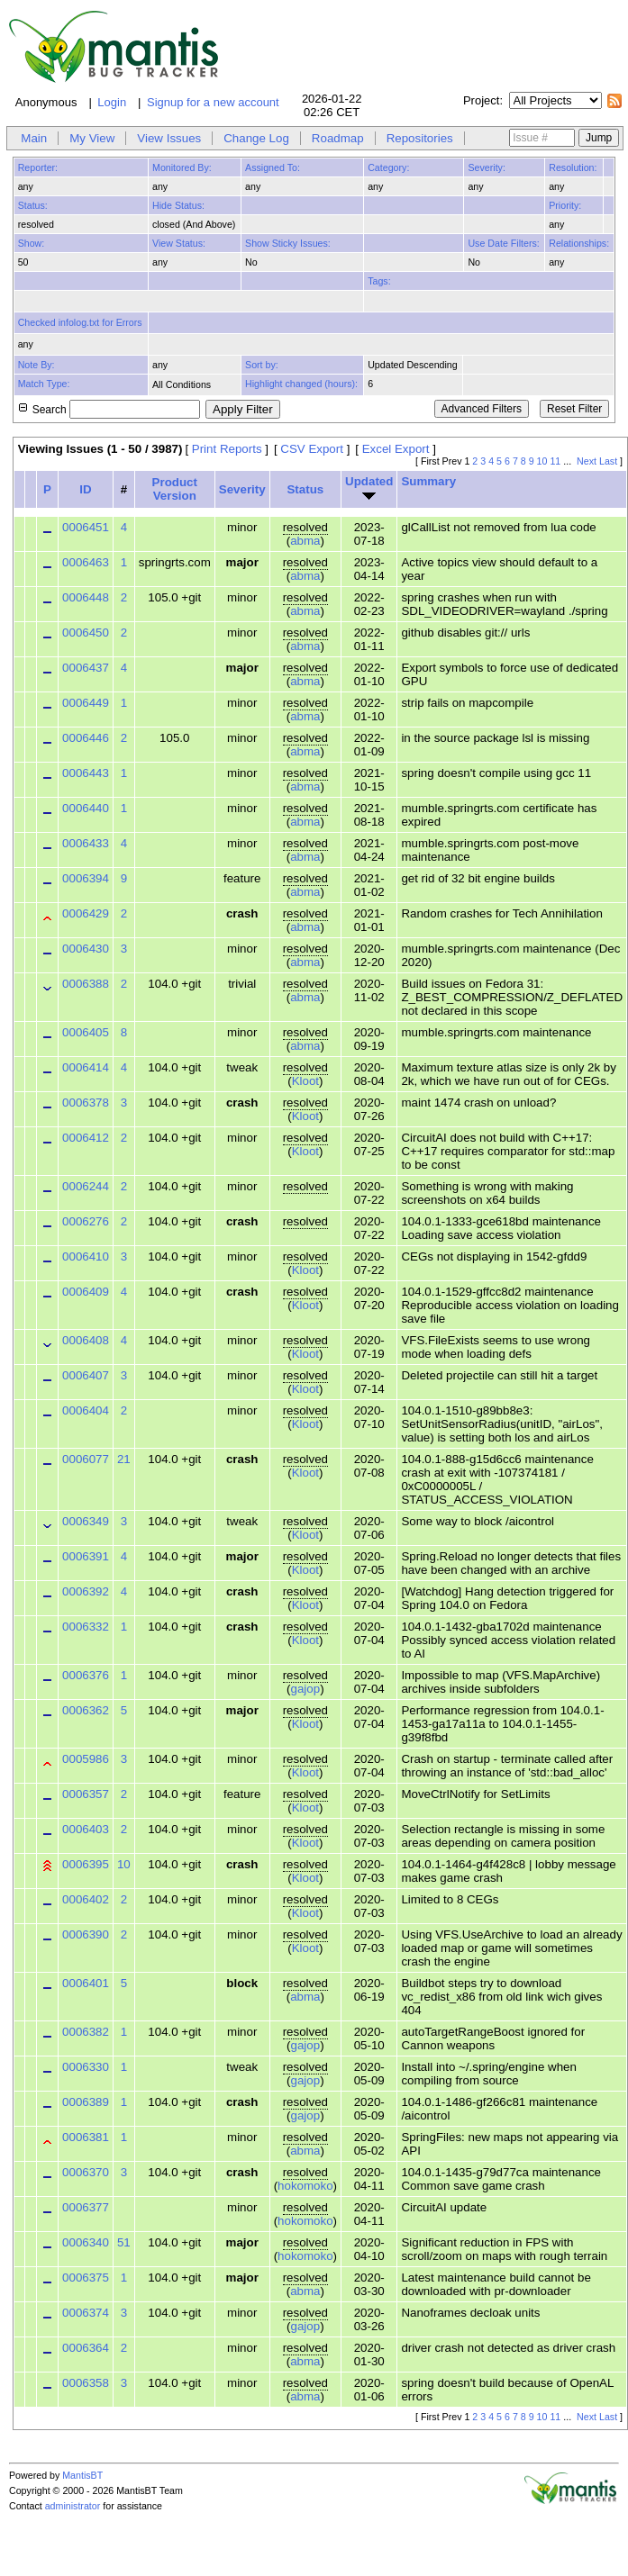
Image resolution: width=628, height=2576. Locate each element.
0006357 (85, 1794)
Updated (369, 481)
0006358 (85, 2383)
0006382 (85, 2031)
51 (124, 2242)
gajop (306, 1688)
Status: (33, 205)
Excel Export (396, 449)
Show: (31, 243)
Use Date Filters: (503, 243)
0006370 (85, 2172)
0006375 (85, 2277)
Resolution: (572, 167)
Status (305, 489)
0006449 (85, 703)
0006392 (85, 1591)
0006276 (85, 1221)
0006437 (85, 667)
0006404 (85, 1410)
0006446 (85, 738)
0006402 (85, 1899)
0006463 (85, 562)
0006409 (85, 1291)
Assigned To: (272, 167)
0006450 (85, 632)
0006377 (85, 2207)
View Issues (169, 138)
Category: (388, 167)
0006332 (85, 1626)
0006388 (85, 983)
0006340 (85, 2242)
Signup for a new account (213, 102)
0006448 (85, 597)
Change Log (256, 138)
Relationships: (579, 243)
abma (305, 540)
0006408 (85, 1340)
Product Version (174, 488)
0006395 (85, 1864)
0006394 (85, 878)
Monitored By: (182, 167)
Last (608, 461)
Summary (428, 481)
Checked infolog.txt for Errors (80, 322)
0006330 (85, 2067)
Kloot (305, 1081)
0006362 (85, 1710)
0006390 (85, 1934)
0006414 (85, 1067)
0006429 (85, 913)
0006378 (85, 1102)
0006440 (85, 808)
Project (481, 100)
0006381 (85, 2137)
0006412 (85, 1137)
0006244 (85, 1186)
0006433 (85, 843)
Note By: (36, 364)
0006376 (85, 1675)
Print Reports (227, 449)
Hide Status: (178, 205)
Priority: (565, 205)
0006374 (85, 2312)
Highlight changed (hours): (301, 383)
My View (91, 138)
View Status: (178, 243)
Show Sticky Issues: (288, 243)
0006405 (85, 1032)
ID (85, 489)
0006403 (85, 1829)
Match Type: (44, 383)
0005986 (85, 1759)
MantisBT (82, 2475)
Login (111, 102)
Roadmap (338, 138)
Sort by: (261, 364)
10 (542, 461)
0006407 (85, 1375)
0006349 (85, 1521)
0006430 (85, 948)
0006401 (85, 1983)
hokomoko (305, 2185)
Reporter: (38, 167)
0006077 (85, 1459)
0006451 (85, 527)
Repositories (420, 138)
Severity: (486, 167)
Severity (242, 489)
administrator (73, 2505)
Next (586, 461)
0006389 (85, 2102)
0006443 (85, 773)
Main (34, 138)
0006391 (85, 1556)
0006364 (85, 2348)
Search (116, 409)
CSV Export (311, 449)
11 (555, 461)
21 (124, 1459)
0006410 (85, 1256)
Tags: (379, 281)
